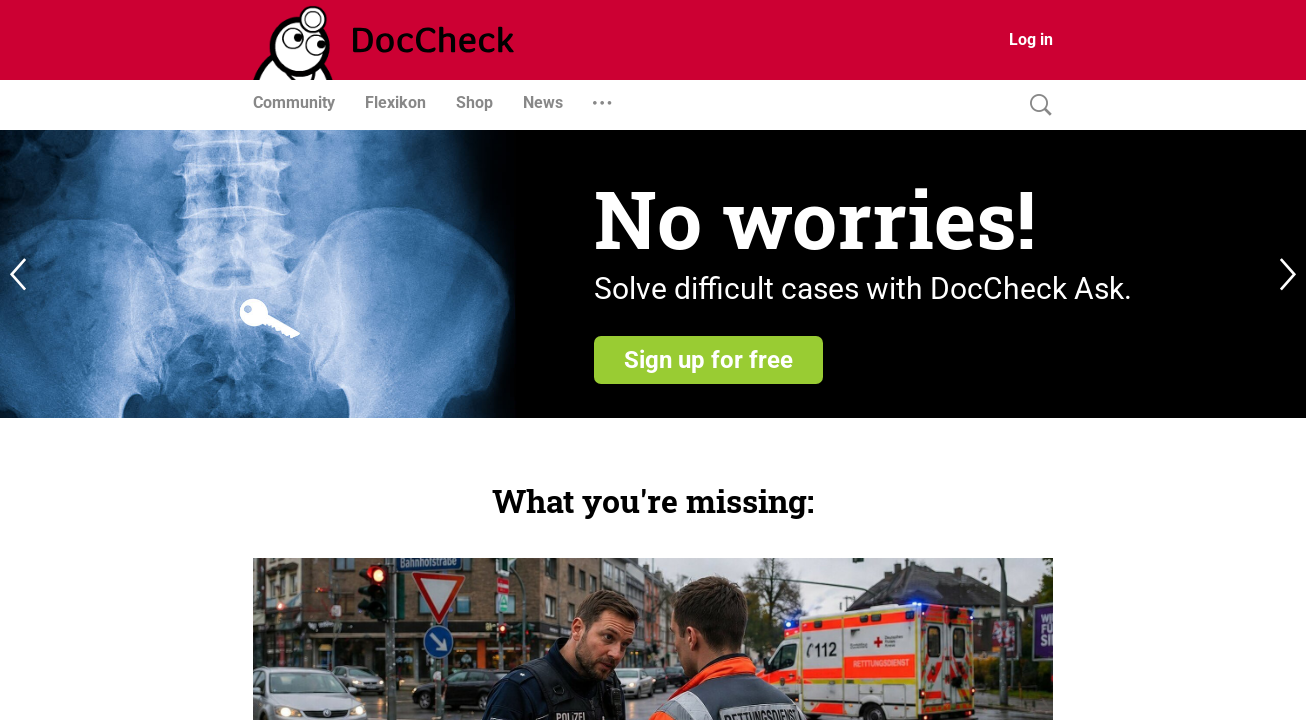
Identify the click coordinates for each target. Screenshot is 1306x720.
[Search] (1036, 105)
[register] (653, 274)
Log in (1031, 39)
